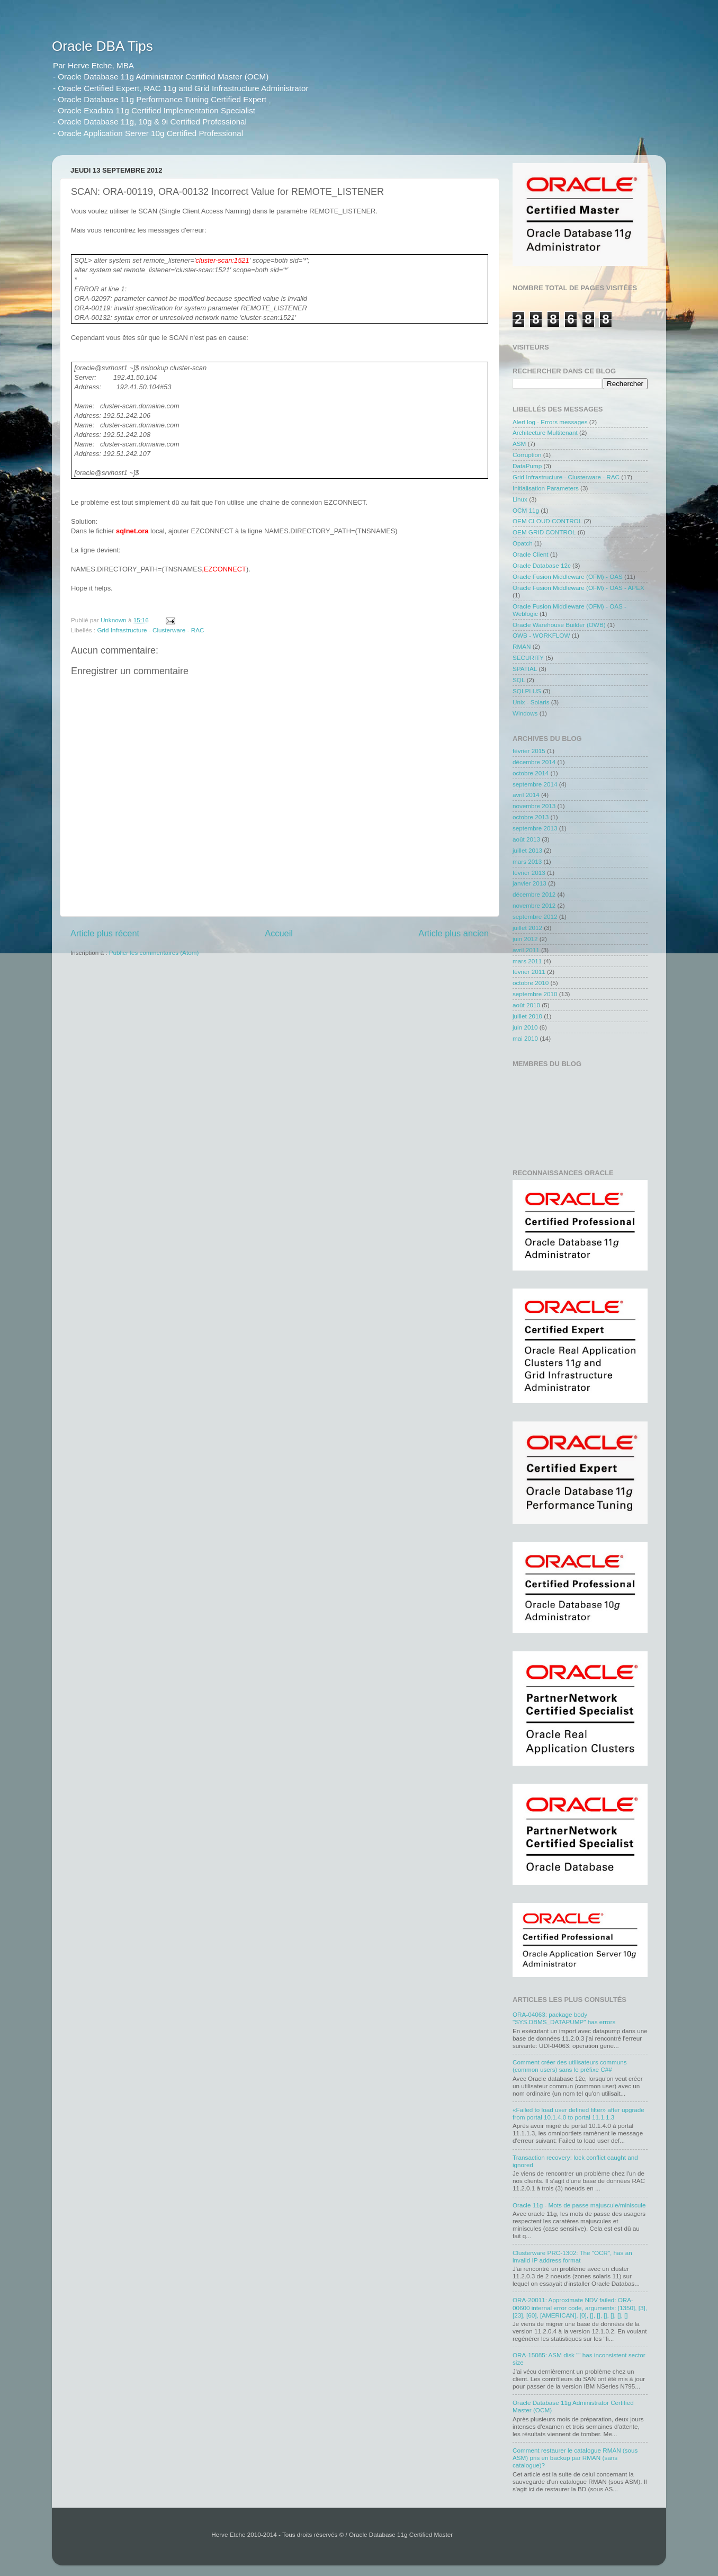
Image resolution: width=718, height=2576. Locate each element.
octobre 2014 (531, 773)
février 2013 (529, 872)
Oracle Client (531, 554)
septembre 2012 (535, 916)
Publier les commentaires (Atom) (154, 952)
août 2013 (526, 839)
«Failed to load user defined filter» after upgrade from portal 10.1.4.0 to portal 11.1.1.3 (578, 2113)
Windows (525, 713)
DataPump (527, 465)
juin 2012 (525, 938)
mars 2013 (527, 861)
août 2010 (526, 1004)
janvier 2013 (529, 883)
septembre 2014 (535, 784)
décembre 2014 (534, 761)
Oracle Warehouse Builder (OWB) (559, 624)
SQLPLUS (527, 690)
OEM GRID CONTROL (544, 532)
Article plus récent (104, 933)
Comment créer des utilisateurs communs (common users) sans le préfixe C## (570, 2066)
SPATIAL (525, 668)
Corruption (527, 454)
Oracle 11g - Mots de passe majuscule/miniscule (579, 2205)
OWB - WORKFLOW (541, 635)
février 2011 (529, 971)
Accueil (279, 933)
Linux (520, 499)
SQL (519, 679)
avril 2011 (526, 949)
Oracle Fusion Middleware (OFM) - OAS (568, 576)
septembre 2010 (535, 993)
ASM (519, 443)
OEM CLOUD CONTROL (547, 520)
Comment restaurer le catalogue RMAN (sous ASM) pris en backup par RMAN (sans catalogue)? (575, 2457)
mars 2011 (527, 961)
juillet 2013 (527, 850)
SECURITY (528, 657)
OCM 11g (526, 510)
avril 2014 (526, 794)
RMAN (522, 646)
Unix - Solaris (531, 702)
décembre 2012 (534, 894)
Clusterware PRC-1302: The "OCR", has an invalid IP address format (572, 2256)
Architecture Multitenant (545, 432)
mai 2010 (525, 1038)
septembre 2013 (535, 828)
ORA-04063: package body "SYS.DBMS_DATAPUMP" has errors (564, 2018)
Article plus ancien (453, 933)
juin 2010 (525, 1027)
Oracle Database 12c (542, 565)
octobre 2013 (531, 816)
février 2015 (529, 750)
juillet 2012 (527, 927)
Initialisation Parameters (546, 488)
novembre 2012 (534, 905)
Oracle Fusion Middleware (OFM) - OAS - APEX (578, 587)
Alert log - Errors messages (550, 421)
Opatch (523, 543)
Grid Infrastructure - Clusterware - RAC (150, 630)
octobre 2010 (531, 982)
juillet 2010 (527, 1016)
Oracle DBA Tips (102, 46)
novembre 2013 (534, 805)
